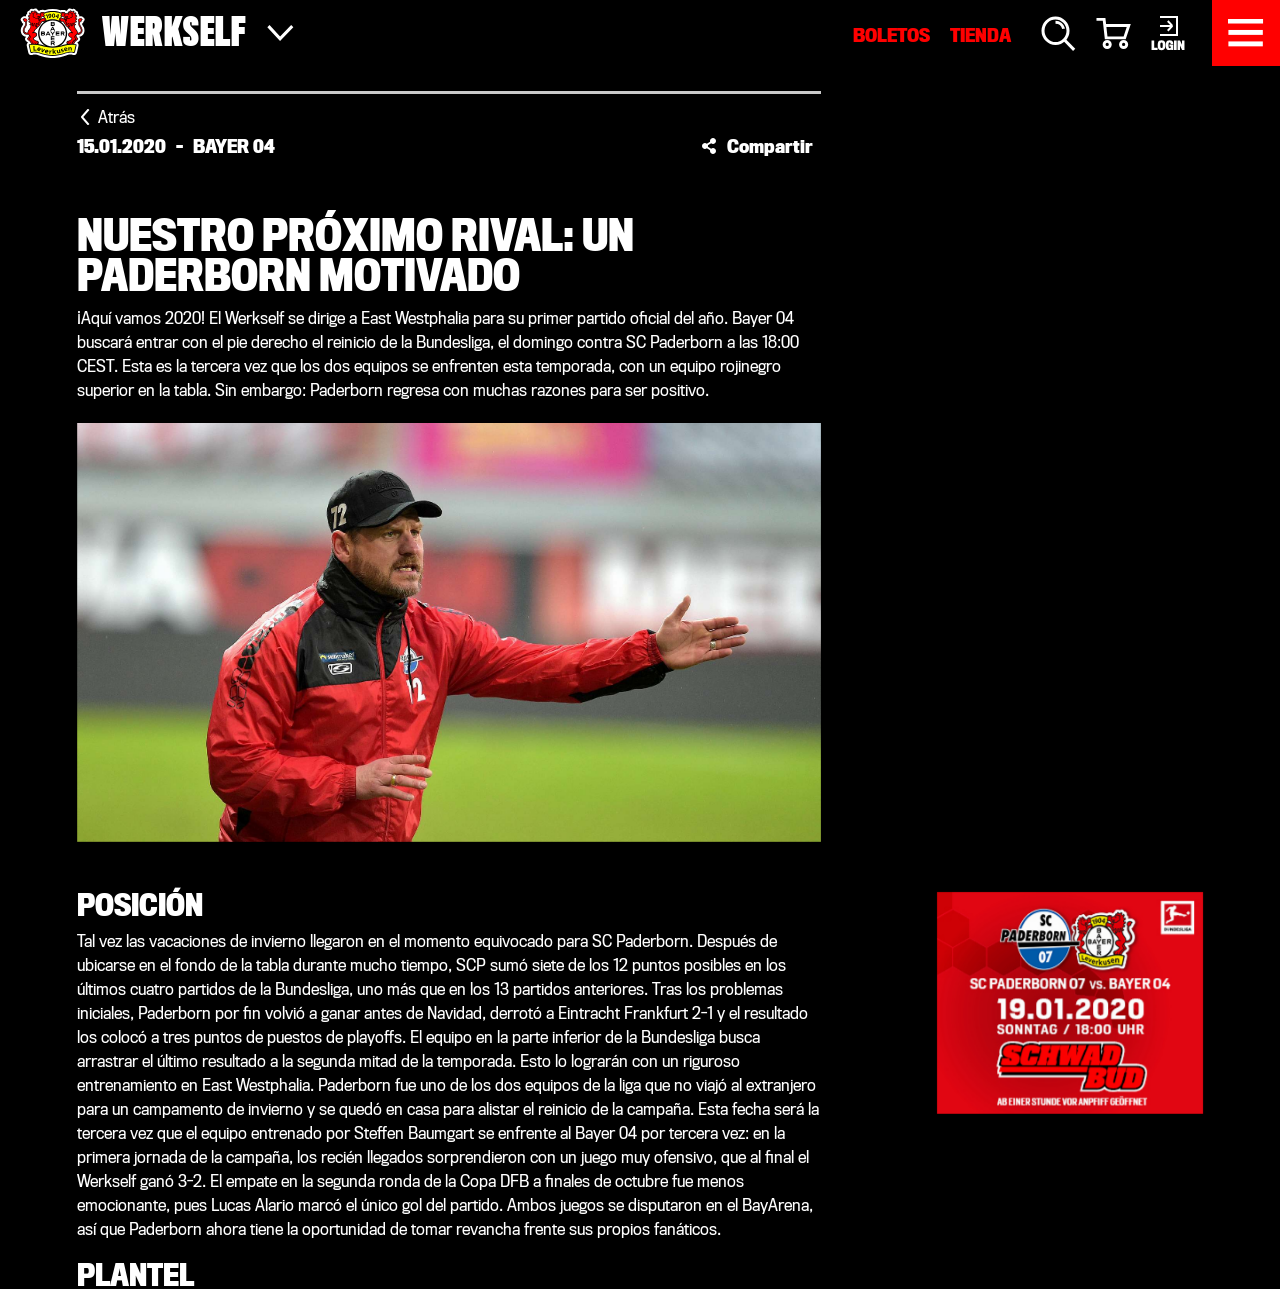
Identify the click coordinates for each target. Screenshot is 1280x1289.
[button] (757, 146)
